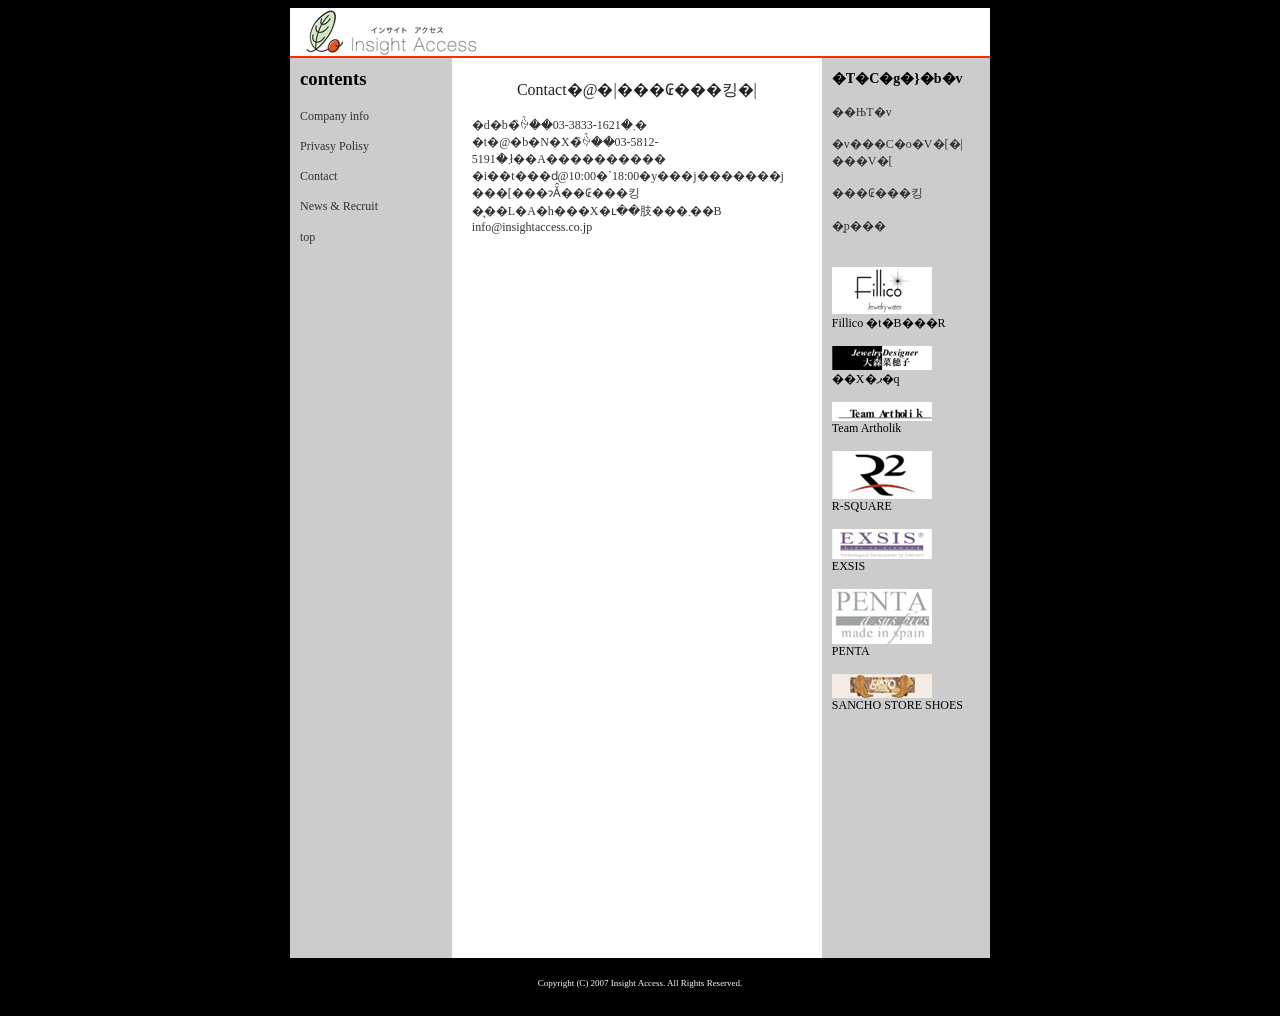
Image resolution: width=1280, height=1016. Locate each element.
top (307, 237)
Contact (318, 176)
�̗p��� (859, 226)
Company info (334, 116)
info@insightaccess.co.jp (532, 227)
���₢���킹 (877, 193)
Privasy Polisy (334, 146)
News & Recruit (339, 206)
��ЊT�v (862, 112)
